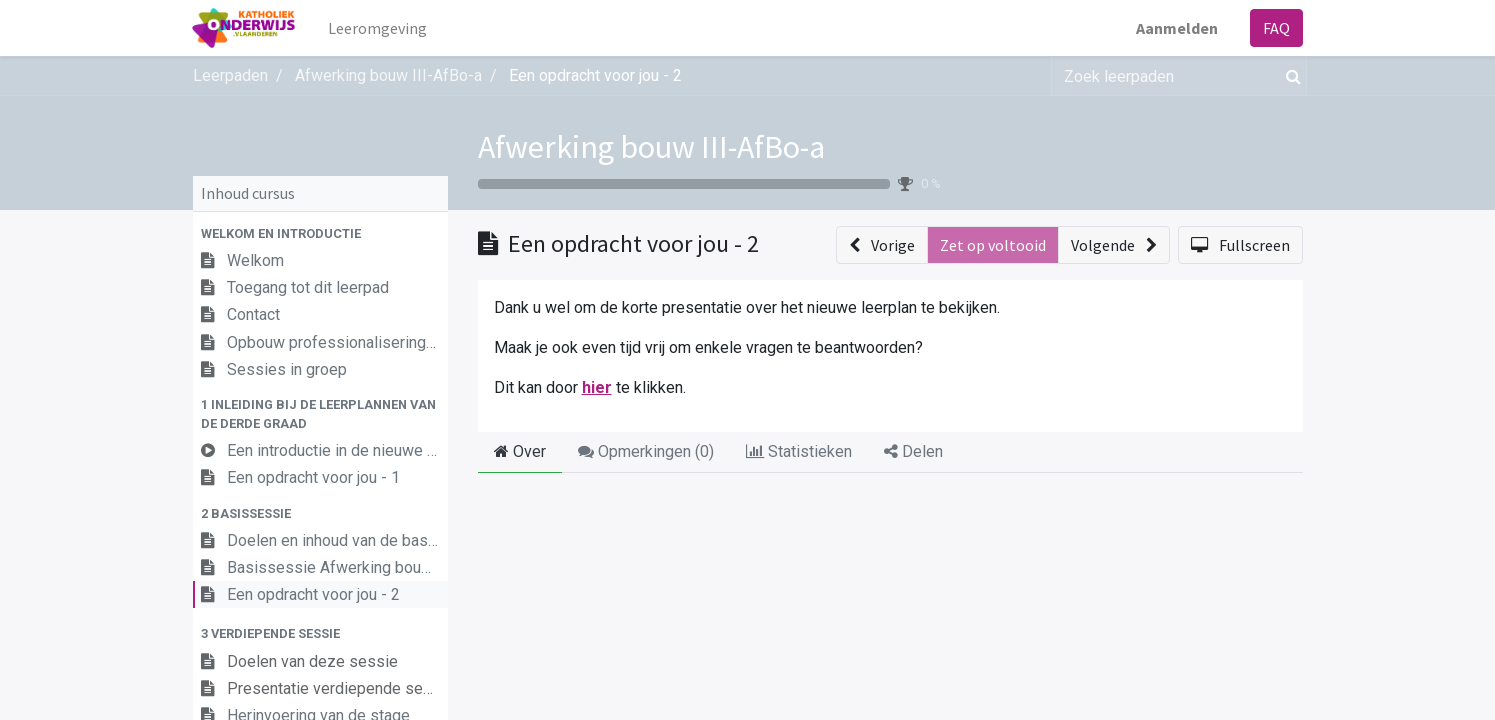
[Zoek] (1289, 76)
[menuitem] (378, 28)
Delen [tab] (913, 451)
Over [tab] (520, 451)
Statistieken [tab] (799, 451)
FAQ (1276, 28)
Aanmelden (1177, 28)
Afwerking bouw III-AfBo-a (651, 147)
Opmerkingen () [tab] (646, 451)
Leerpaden (230, 75)
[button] (320, 233)
